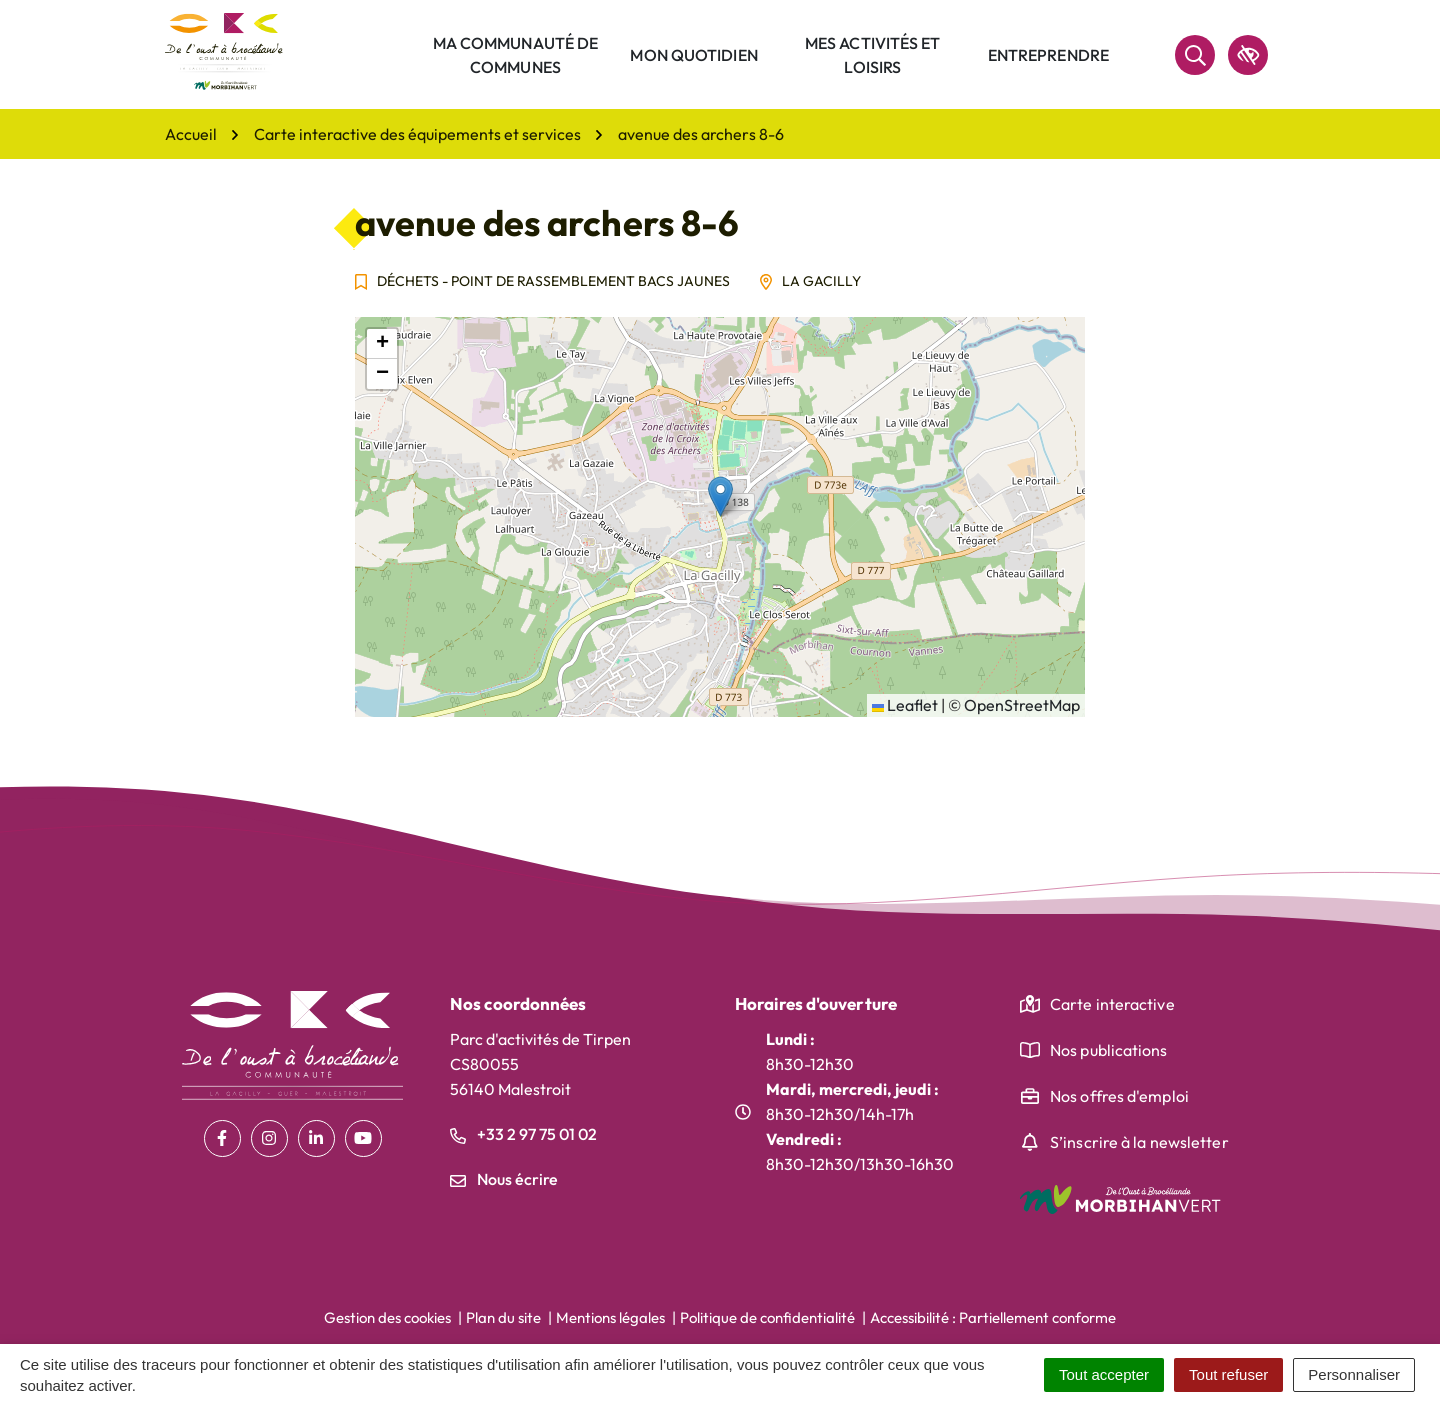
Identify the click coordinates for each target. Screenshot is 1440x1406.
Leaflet (905, 705)
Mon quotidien (693, 55)
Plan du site (503, 1317)
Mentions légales (610, 1317)
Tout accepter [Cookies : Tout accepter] (1104, 1374)
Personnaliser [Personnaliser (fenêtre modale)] (1354, 1374)
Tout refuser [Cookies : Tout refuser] (1228, 1374)
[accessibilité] (1248, 55)
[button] (720, 496)
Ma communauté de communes (516, 55)
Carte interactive (1112, 1004)
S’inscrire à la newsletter (1139, 1142)
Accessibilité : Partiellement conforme (993, 1317)
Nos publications (1109, 1050)
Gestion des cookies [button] (387, 1317)
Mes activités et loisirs (873, 55)
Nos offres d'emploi (1119, 1096)
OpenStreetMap (1022, 705)
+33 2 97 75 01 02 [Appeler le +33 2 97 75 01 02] (523, 1134)
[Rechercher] (1195, 55)
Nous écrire (504, 1179)
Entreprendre (1048, 55)
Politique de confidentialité (767, 1317)
